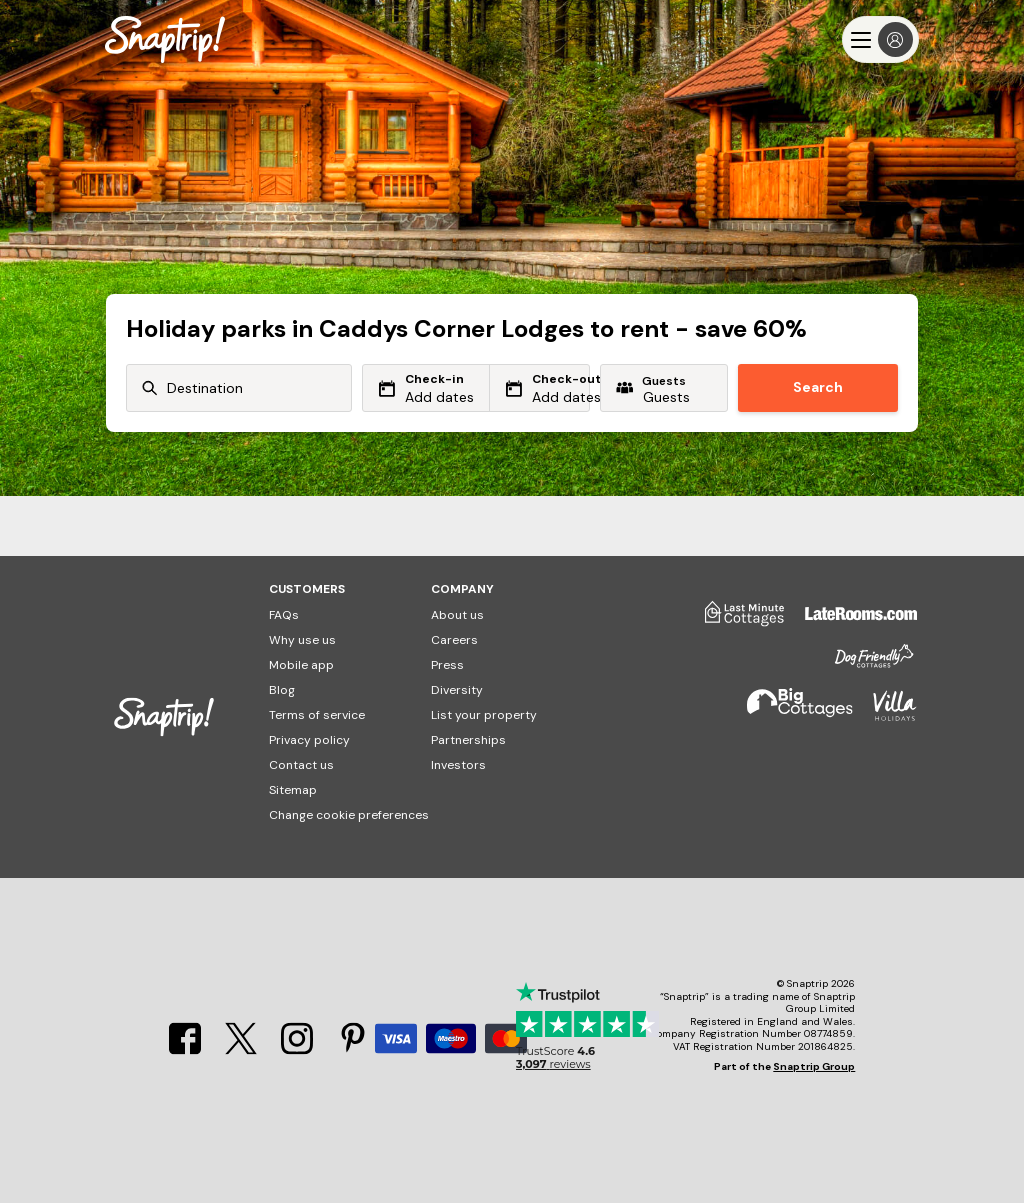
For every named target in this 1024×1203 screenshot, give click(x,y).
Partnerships (468, 740)
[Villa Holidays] (885, 714)
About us (457, 615)
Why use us (302, 640)
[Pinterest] (353, 1048)
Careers (454, 640)
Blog (282, 690)
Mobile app (301, 665)
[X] (241, 1048)
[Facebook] (185, 1048)
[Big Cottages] (790, 714)
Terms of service (317, 715)
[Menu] (880, 39)
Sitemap (293, 790)
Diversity (457, 690)
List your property (484, 715)
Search (818, 387)
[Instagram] (297, 1048)
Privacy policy (309, 740)
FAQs (284, 615)
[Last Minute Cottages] (735, 621)
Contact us (301, 765)
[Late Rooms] (851, 621)
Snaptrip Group (814, 1066)
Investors (458, 765)
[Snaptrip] (165, 39)
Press (447, 665)
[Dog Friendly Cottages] (864, 664)
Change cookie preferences (349, 815)
